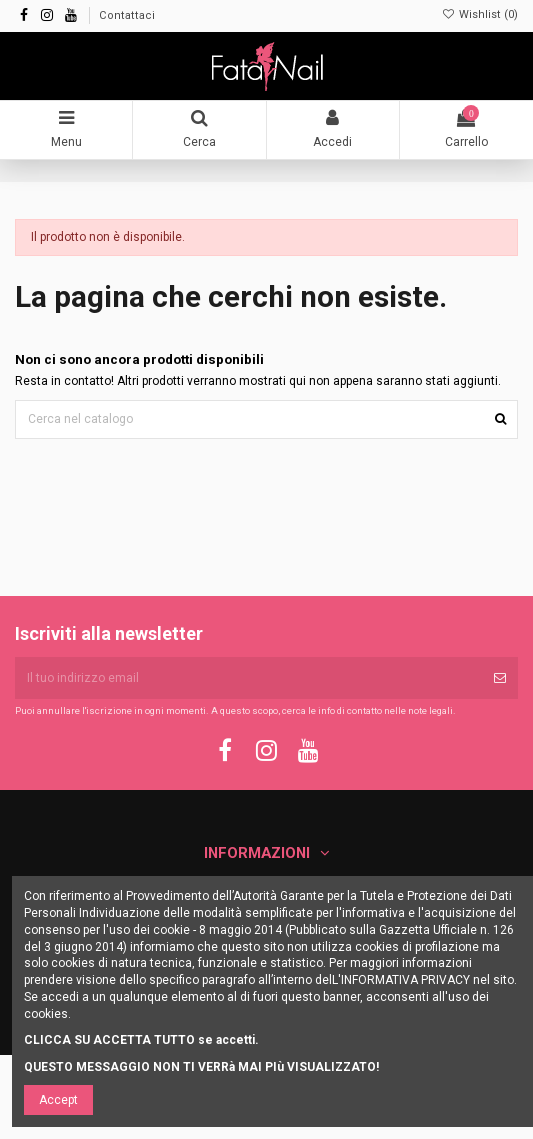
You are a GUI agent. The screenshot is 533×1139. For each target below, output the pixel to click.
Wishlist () (480, 14)
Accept (58, 1100)
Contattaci (127, 15)
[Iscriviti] (500, 678)
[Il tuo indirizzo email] (248, 678)
